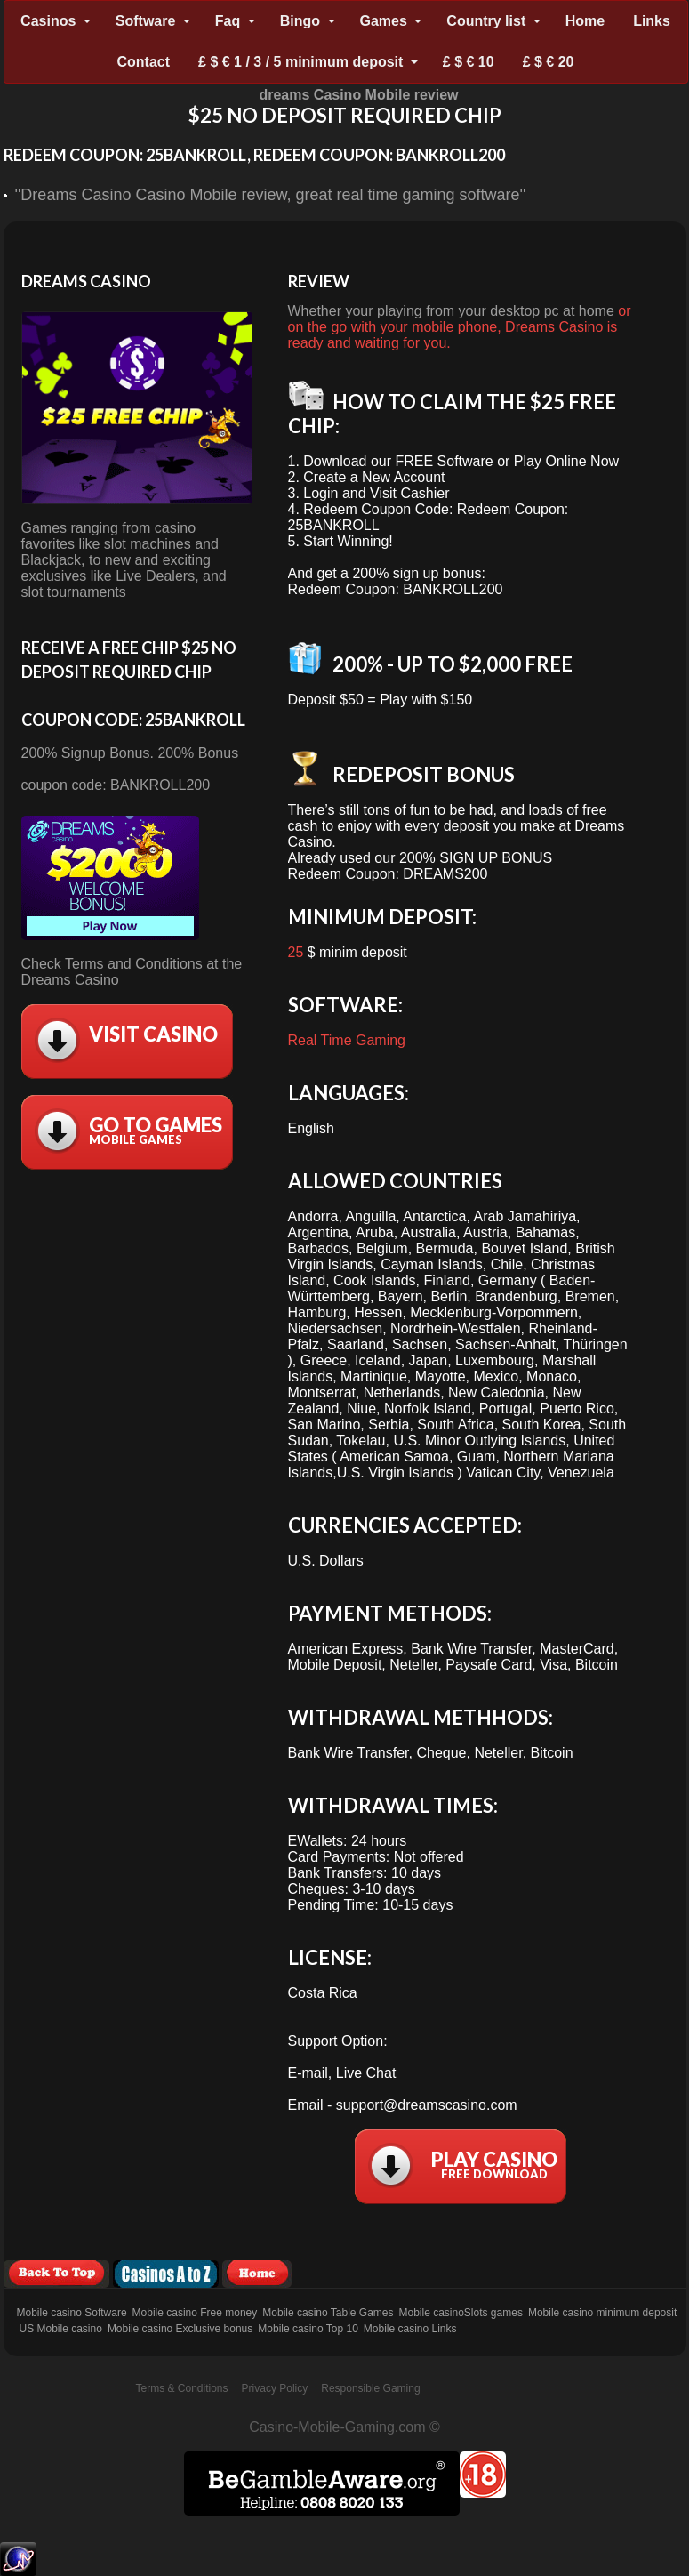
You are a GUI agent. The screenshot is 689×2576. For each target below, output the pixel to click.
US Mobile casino (61, 2328)
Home (585, 20)
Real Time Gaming (347, 1040)
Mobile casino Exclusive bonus (180, 2328)
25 (296, 952)
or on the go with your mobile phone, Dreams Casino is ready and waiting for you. (459, 326)
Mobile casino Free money (195, 2312)
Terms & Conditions (182, 2388)
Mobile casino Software (72, 2312)
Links (651, 20)
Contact (144, 61)
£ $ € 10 (468, 61)
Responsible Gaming (370, 2388)
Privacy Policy (275, 2388)
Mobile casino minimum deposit (602, 2312)
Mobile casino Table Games (327, 2312)
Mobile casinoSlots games (460, 2312)
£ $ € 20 (548, 61)
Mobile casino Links (410, 2328)
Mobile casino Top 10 (308, 2328)
